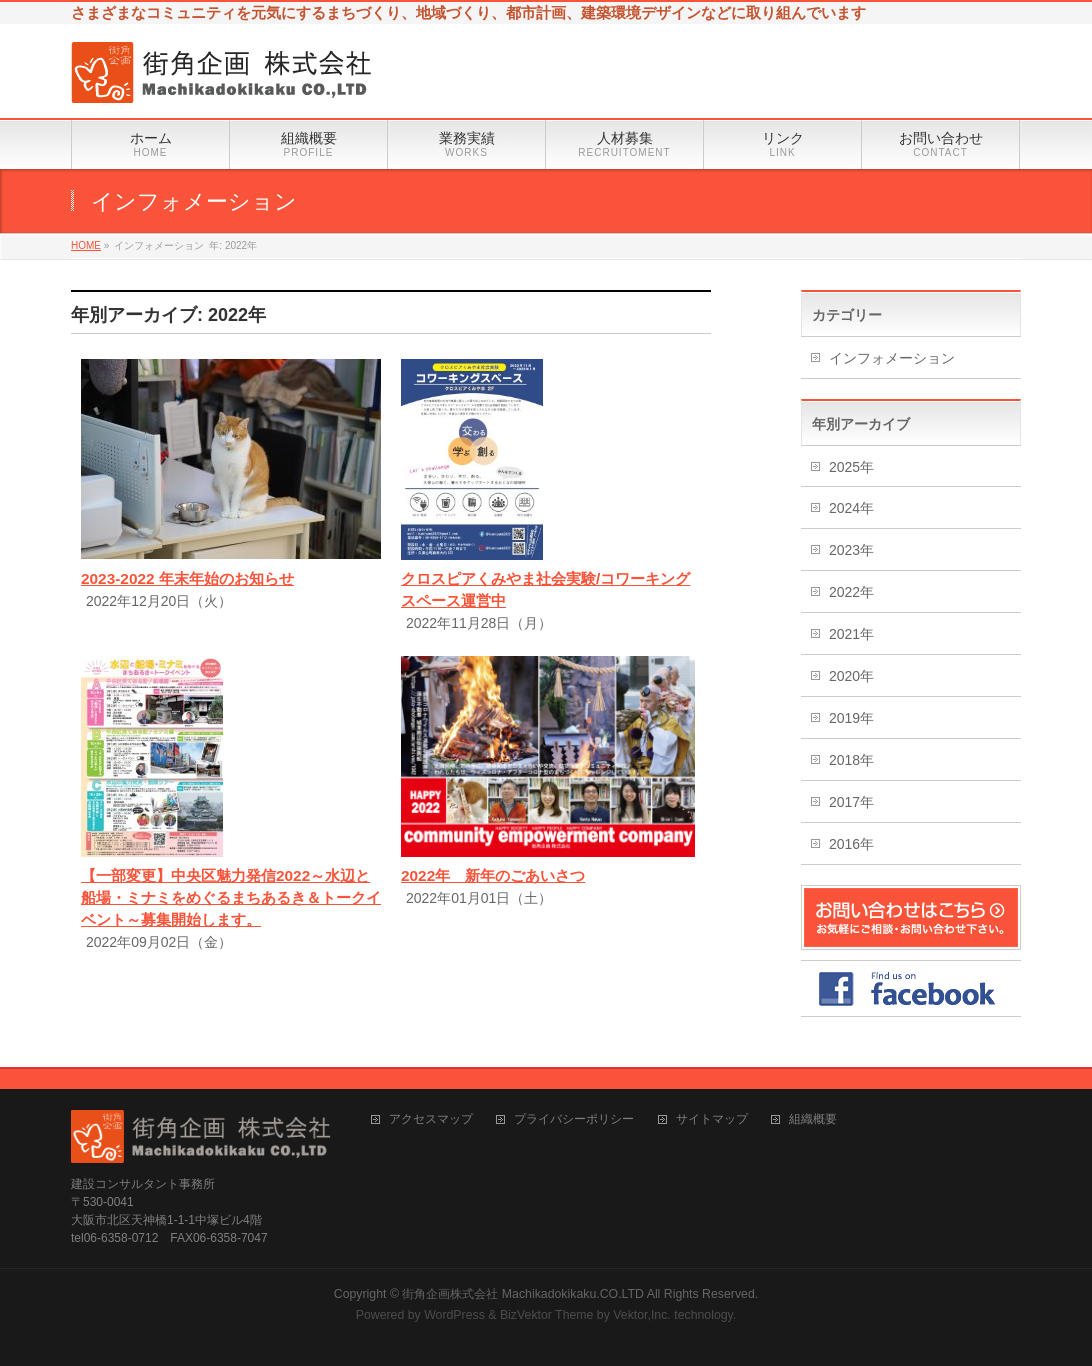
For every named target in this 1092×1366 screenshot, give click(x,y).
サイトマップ (712, 1119)
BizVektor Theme (547, 1315)
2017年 (851, 802)
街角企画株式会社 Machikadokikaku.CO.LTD (523, 1294)
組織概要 (813, 1119)
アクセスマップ (431, 1119)
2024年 (851, 508)
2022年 (851, 592)
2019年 (851, 718)
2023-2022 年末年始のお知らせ (187, 578)
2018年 (851, 760)
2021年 (851, 634)
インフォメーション (892, 358)
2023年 (851, 550)
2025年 (851, 467)
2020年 (851, 676)
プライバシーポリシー (574, 1119)
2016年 (851, 844)
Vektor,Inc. (642, 1315)
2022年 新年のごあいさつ (493, 875)
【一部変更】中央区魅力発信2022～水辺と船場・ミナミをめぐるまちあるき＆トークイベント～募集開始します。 (231, 897)
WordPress (454, 1315)
